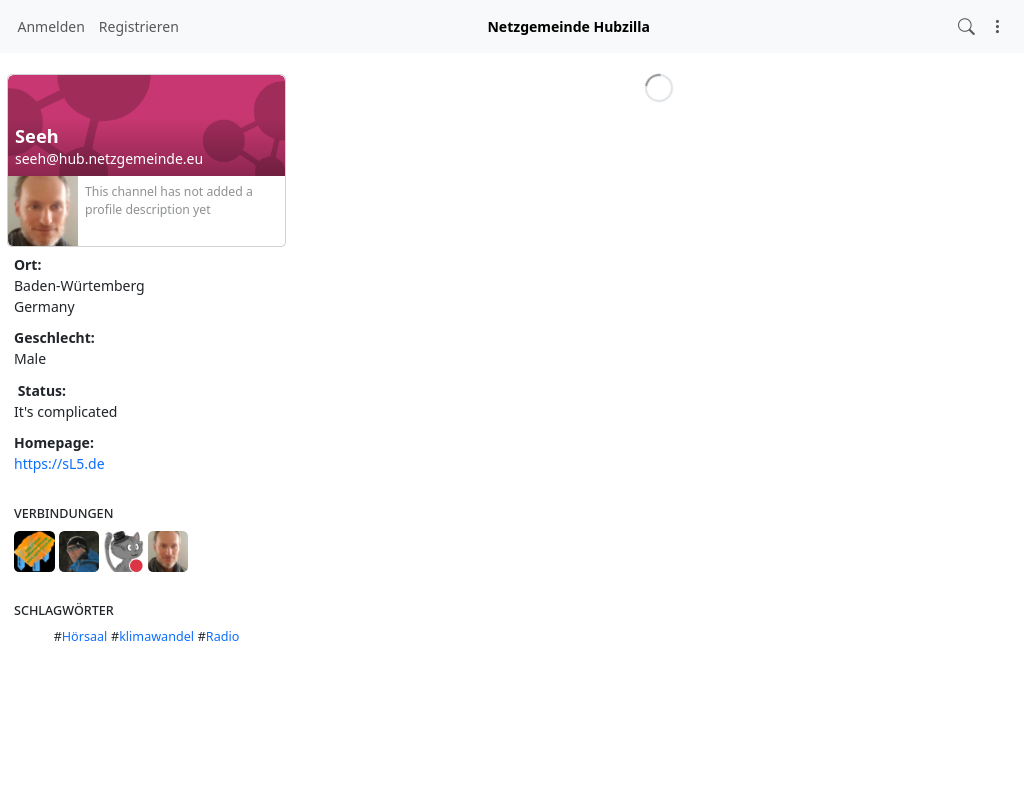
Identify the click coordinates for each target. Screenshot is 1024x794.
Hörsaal (85, 636)
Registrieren (139, 26)
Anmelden (51, 26)
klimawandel (156, 636)
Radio (223, 636)
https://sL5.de (59, 463)
